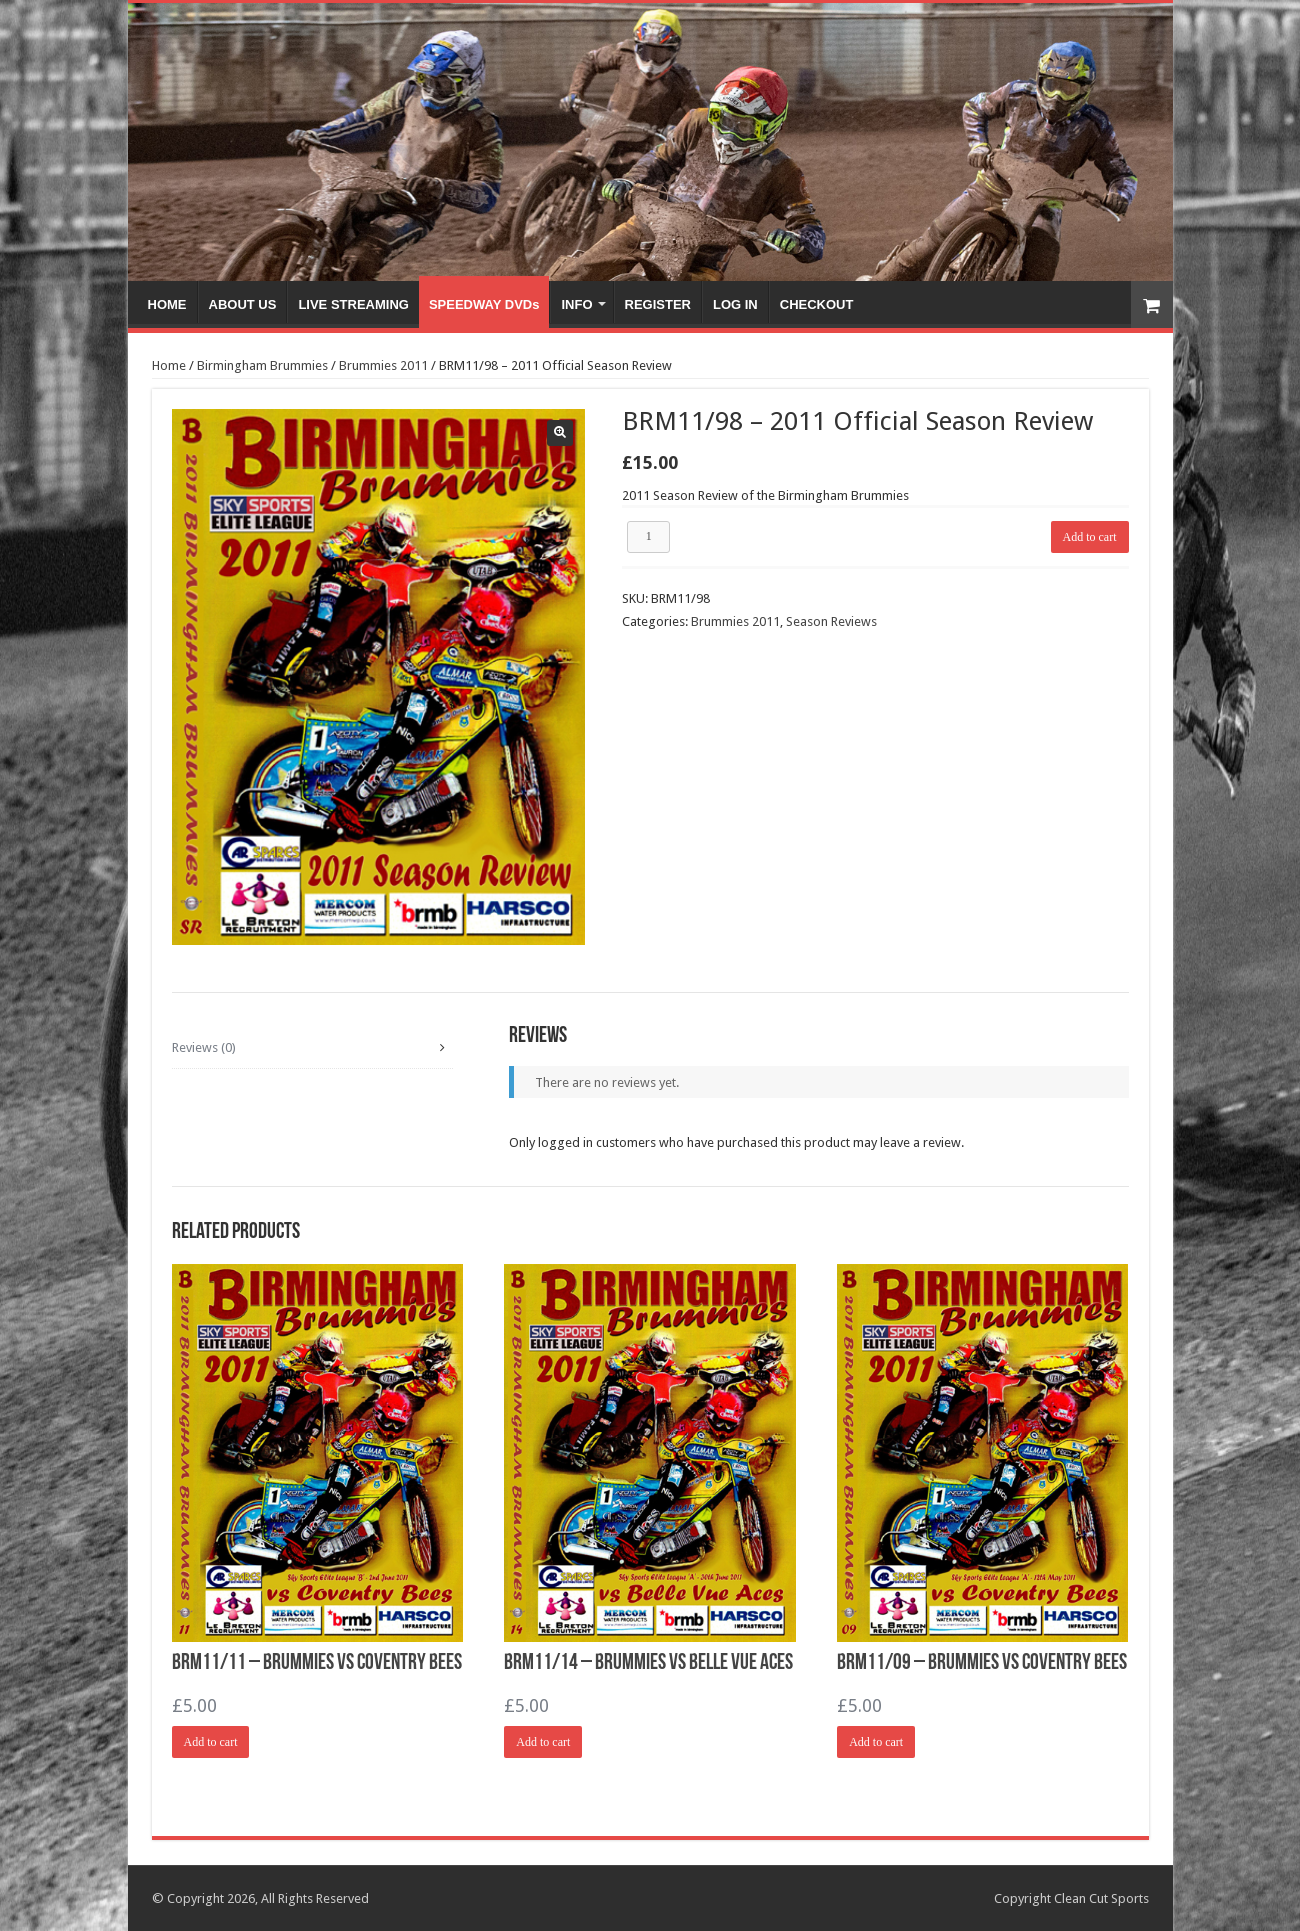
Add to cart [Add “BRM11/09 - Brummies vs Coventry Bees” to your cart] (876, 1742)
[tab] (312, 1048)
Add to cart (1090, 537)
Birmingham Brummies (262, 365)
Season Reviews (831, 621)
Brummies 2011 (383, 365)
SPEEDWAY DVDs (484, 304)
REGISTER (658, 304)
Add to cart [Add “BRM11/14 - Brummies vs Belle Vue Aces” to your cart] (543, 1742)
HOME (167, 304)
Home (169, 365)
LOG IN (735, 304)
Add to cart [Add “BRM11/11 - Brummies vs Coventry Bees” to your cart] (211, 1742)
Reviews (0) (204, 1047)
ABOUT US (243, 304)
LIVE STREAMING (353, 304)
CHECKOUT (817, 304)
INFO (576, 304)
